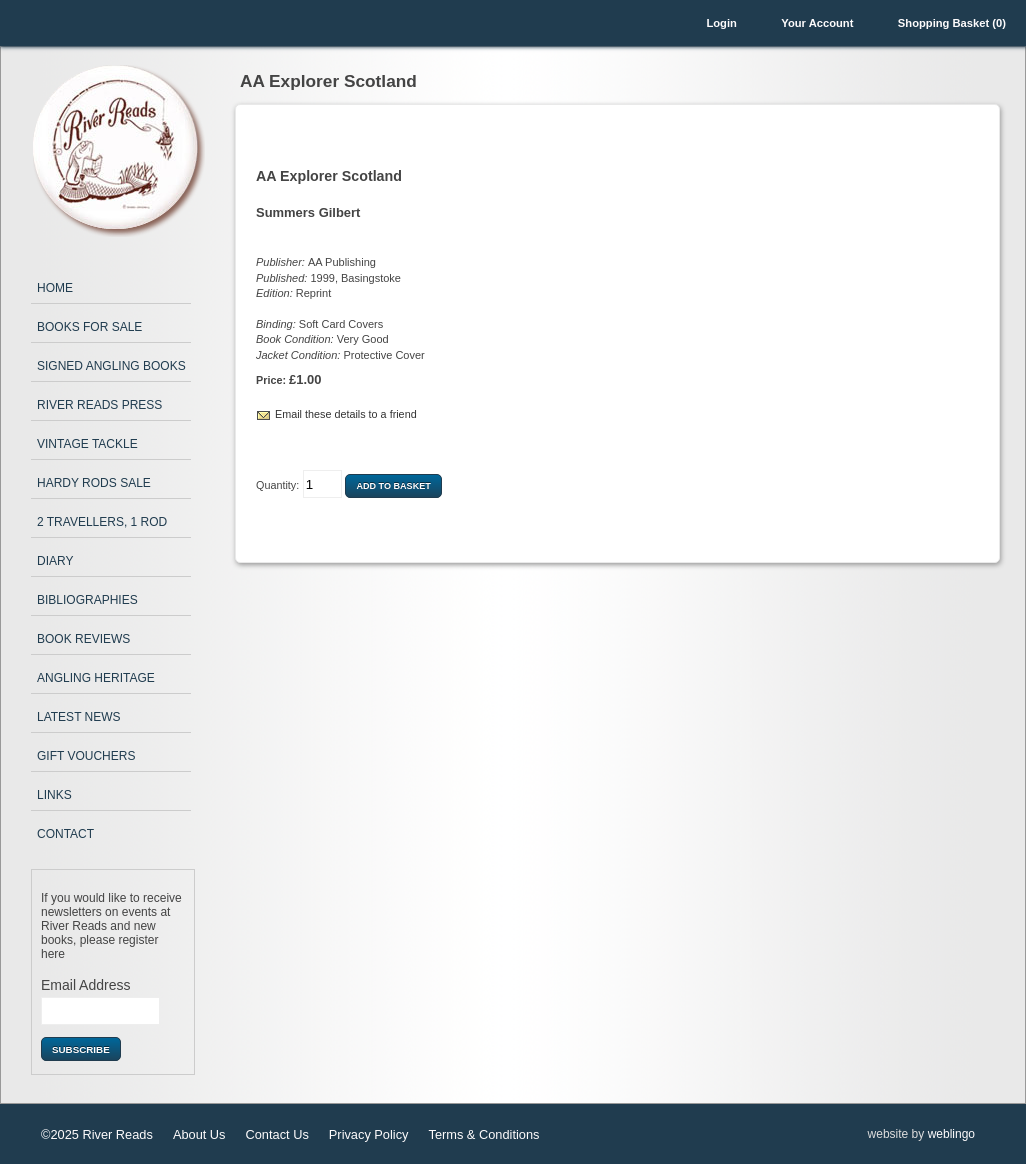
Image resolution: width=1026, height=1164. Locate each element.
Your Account (817, 23)
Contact (65, 834)
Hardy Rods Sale (94, 483)
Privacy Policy (369, 1134)
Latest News (79, 717)
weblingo (951, 1134)
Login (721, 23)
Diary (55, 561)
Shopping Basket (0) (952, 23)
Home (55, 288)
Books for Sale (89, 327)
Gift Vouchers (86, 756)
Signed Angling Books (111, 366)
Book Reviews (83, 639)
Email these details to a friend (346, 414)
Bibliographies (87, 600)
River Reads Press (99, 405)
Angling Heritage (96, 678)
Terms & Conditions (483, 1134)
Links (54, 795)
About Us (199, 1134)
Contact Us (277, 1134)
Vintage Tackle (87, 444)
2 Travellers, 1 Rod (102, 522)
